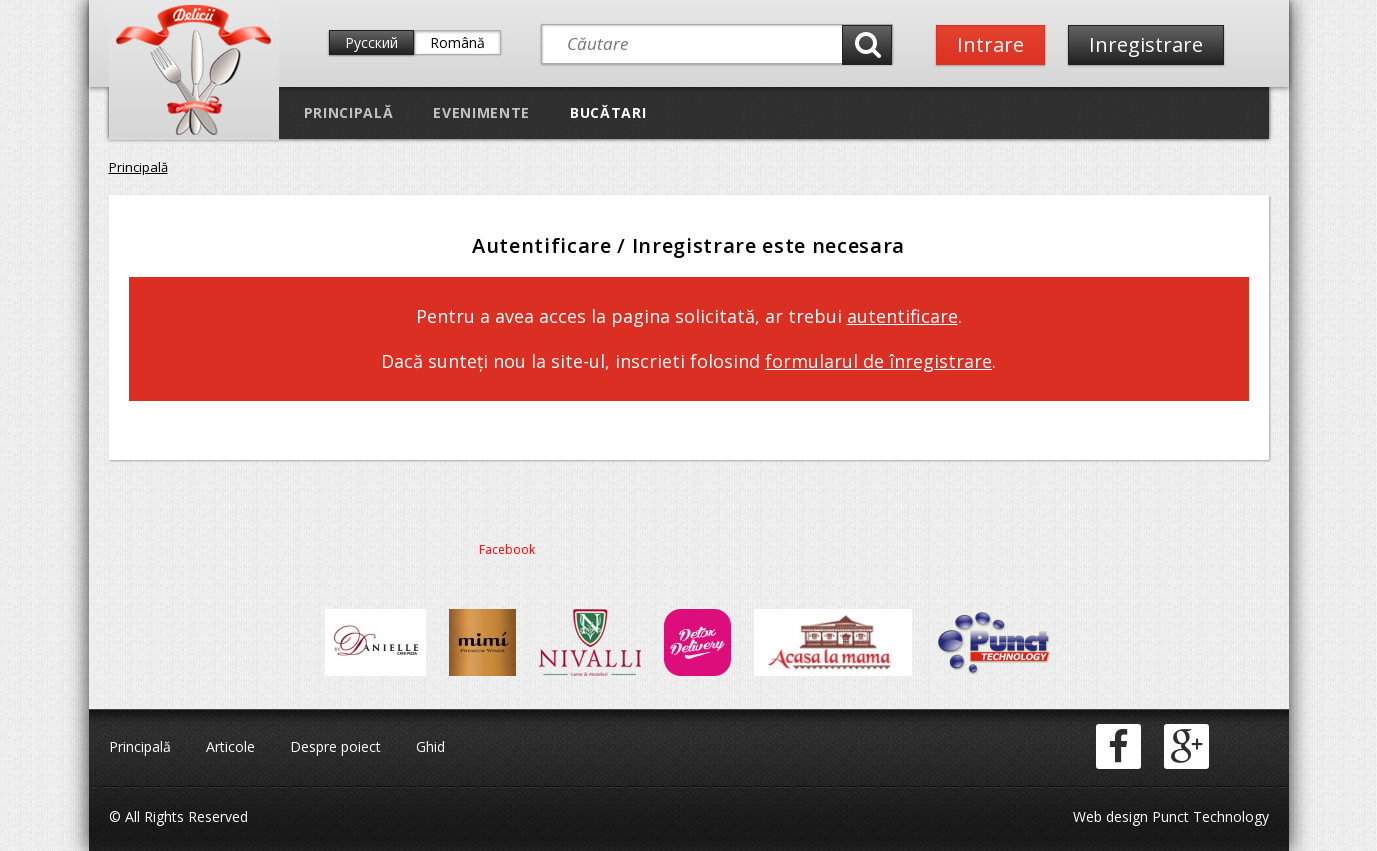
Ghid (430, 746)
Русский (371, 42)
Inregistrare (1146, 44)
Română (457, 42)
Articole (230, 746)
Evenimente (481, 112)
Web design (1110, 816)
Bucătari (608, 112)
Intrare (990, 44)
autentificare (902, 316)
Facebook (507, 549)
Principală (349, 112)
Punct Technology (1208, 816)
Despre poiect (335, 746)
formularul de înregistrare (878, 361)
